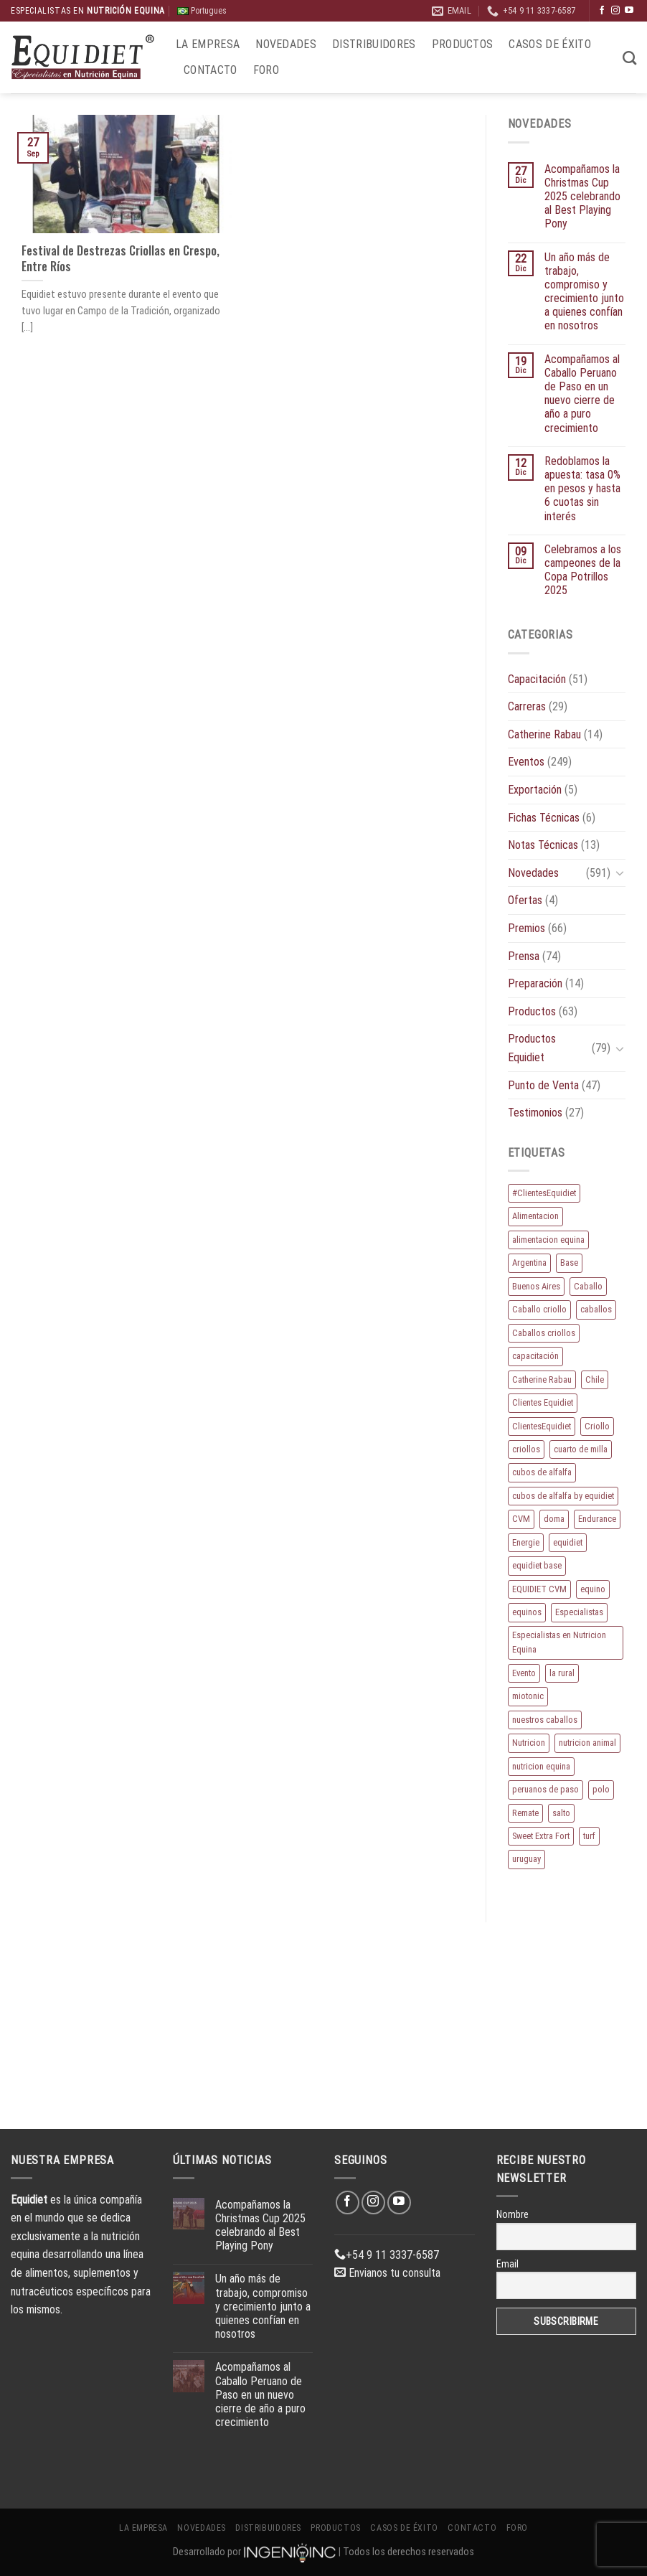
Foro (266, 70)
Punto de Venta (543, 1085)
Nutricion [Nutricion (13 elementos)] (528, 1742)
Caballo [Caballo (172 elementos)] (588, 1286)
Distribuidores (373, 44)
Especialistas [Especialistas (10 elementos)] (579, 1612)
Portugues (202, 11)
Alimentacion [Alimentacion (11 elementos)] (535, 1216)
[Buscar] (629, 57)
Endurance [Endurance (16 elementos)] (597, 1518)
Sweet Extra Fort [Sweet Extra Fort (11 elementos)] (541, 1835)
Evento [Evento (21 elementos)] (524, 1673)
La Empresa (208, 44)
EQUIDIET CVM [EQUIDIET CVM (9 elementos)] (539, 1589)
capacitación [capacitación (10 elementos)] (535, 1355)
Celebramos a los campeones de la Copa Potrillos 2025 (582, 570)
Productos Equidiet (532, 1048)
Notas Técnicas (543, 845)
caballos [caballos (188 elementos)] (596, 1309)
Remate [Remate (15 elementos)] (525, 1813)
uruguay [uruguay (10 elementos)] (526, 1858)
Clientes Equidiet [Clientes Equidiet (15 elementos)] (542, 1402)
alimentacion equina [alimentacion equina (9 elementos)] (548, 1239)
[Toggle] (619, 872)
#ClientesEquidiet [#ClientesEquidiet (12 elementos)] (544, 1193)
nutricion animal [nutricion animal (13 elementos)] (587, 1742)
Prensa (523, 956)
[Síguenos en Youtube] (629, 11)
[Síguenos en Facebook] (602, 11)
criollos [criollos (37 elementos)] (526, 1449)
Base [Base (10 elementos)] (569, 1262)
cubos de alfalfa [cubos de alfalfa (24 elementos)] (542, 1472)
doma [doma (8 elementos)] (554, 1518)
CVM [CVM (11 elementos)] (521, 1518)
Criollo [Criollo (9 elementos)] (597, 1426)
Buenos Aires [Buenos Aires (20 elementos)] (536, 1286)
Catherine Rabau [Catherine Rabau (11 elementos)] (542, 1379)
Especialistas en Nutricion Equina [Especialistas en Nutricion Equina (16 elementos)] (559, 1642)
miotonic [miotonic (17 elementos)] (528, 1696)
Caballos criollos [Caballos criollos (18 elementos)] (543, 1332)
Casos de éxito (549, 44)
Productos (462, 44)
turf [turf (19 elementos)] (589, 1835)
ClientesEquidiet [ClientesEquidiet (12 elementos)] (541, 1426)
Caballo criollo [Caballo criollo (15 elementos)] (539, 1309)
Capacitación (537, 679)
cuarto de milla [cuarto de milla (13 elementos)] (581, 1449)
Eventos (526, 761)
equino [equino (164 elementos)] (592, 1589)
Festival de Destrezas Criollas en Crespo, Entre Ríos (120, 258)
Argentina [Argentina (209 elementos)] (529, 1262)
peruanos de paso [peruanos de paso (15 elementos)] (545, 1789)
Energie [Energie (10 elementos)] (525, 1542)
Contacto (210, 70)
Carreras (527, 706)
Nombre (512, 2214)
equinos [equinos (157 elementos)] (527, 1612)
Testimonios (535, 1112)
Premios (526, 928)
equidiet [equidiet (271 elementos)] (567, 1542)
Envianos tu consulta (387, 2273)
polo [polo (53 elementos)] (601, 1789)
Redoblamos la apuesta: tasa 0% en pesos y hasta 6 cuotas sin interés (582, 488)
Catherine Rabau (544, 734)
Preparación (535, 983)
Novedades (285, 44)
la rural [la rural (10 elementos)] (562, 1673)
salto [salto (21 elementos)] (561, 1813)
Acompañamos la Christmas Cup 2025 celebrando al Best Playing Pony (582, 196)
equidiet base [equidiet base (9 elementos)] (537, 1565)
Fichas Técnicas (544, 817)
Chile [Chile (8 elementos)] (594, 1379)
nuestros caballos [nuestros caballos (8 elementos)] (544, 1719)
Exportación (535, 789)
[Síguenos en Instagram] (615, 11)
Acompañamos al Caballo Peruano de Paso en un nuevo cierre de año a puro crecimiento (582, 393)
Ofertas (525, 900)
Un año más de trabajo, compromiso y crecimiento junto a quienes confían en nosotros (584, 291)
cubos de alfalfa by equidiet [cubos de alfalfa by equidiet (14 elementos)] (563, 1495)
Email (507, 2264)
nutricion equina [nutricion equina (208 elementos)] (541, 1766)
